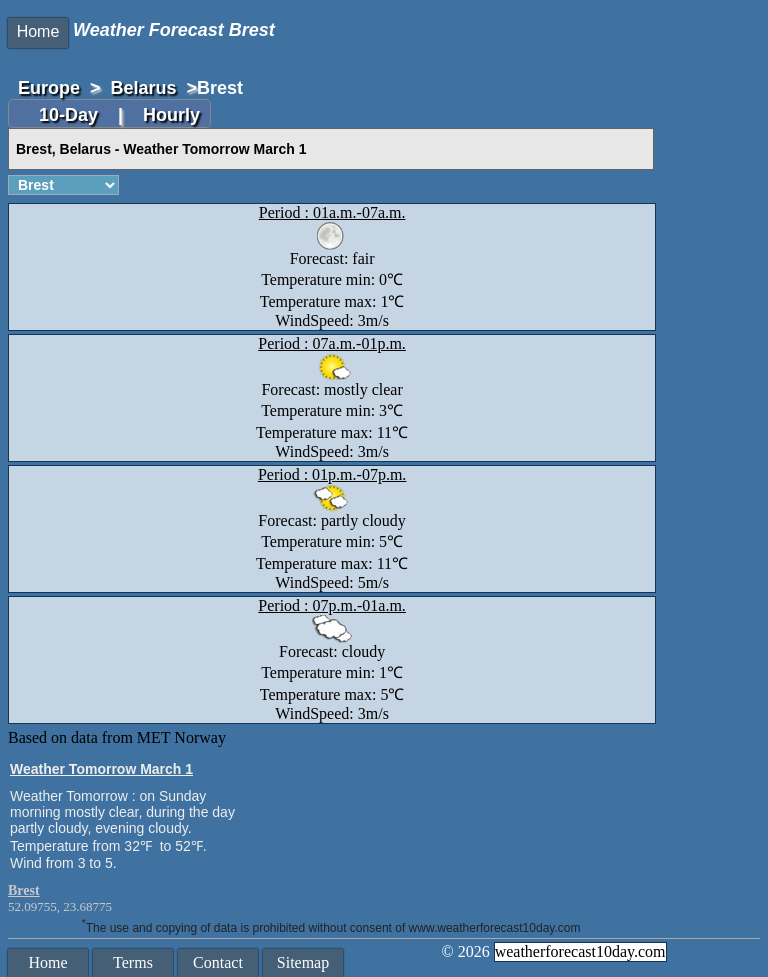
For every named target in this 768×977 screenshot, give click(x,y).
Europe (49, 88)
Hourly (171, 115)
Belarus (144, 88)
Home (38, 31)
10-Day (71, 115)
